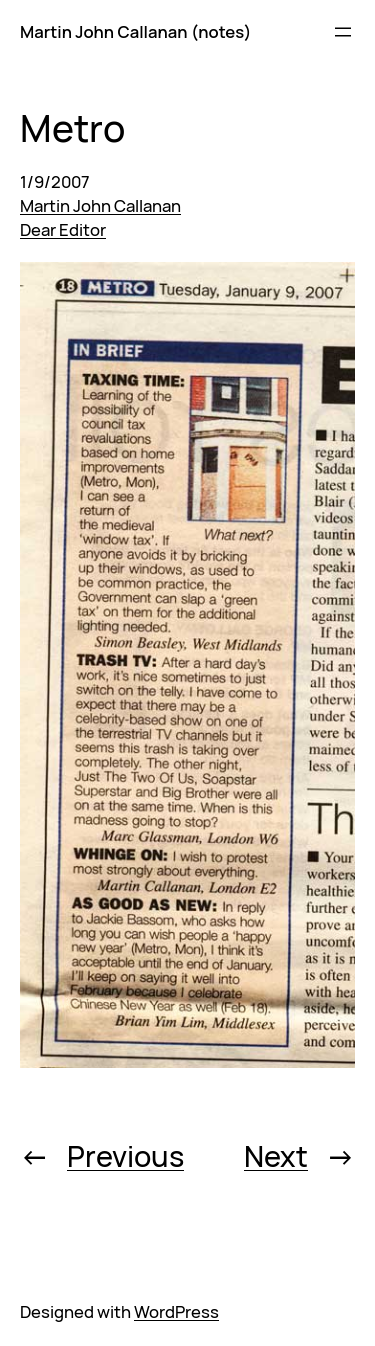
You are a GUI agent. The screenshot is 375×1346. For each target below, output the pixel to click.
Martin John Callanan (100, 205)
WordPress (176, 1311)
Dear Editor (63, 229)
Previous (125, 1156)
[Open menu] (343, 32)
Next (276, 1156)
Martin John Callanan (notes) (135, 31)
